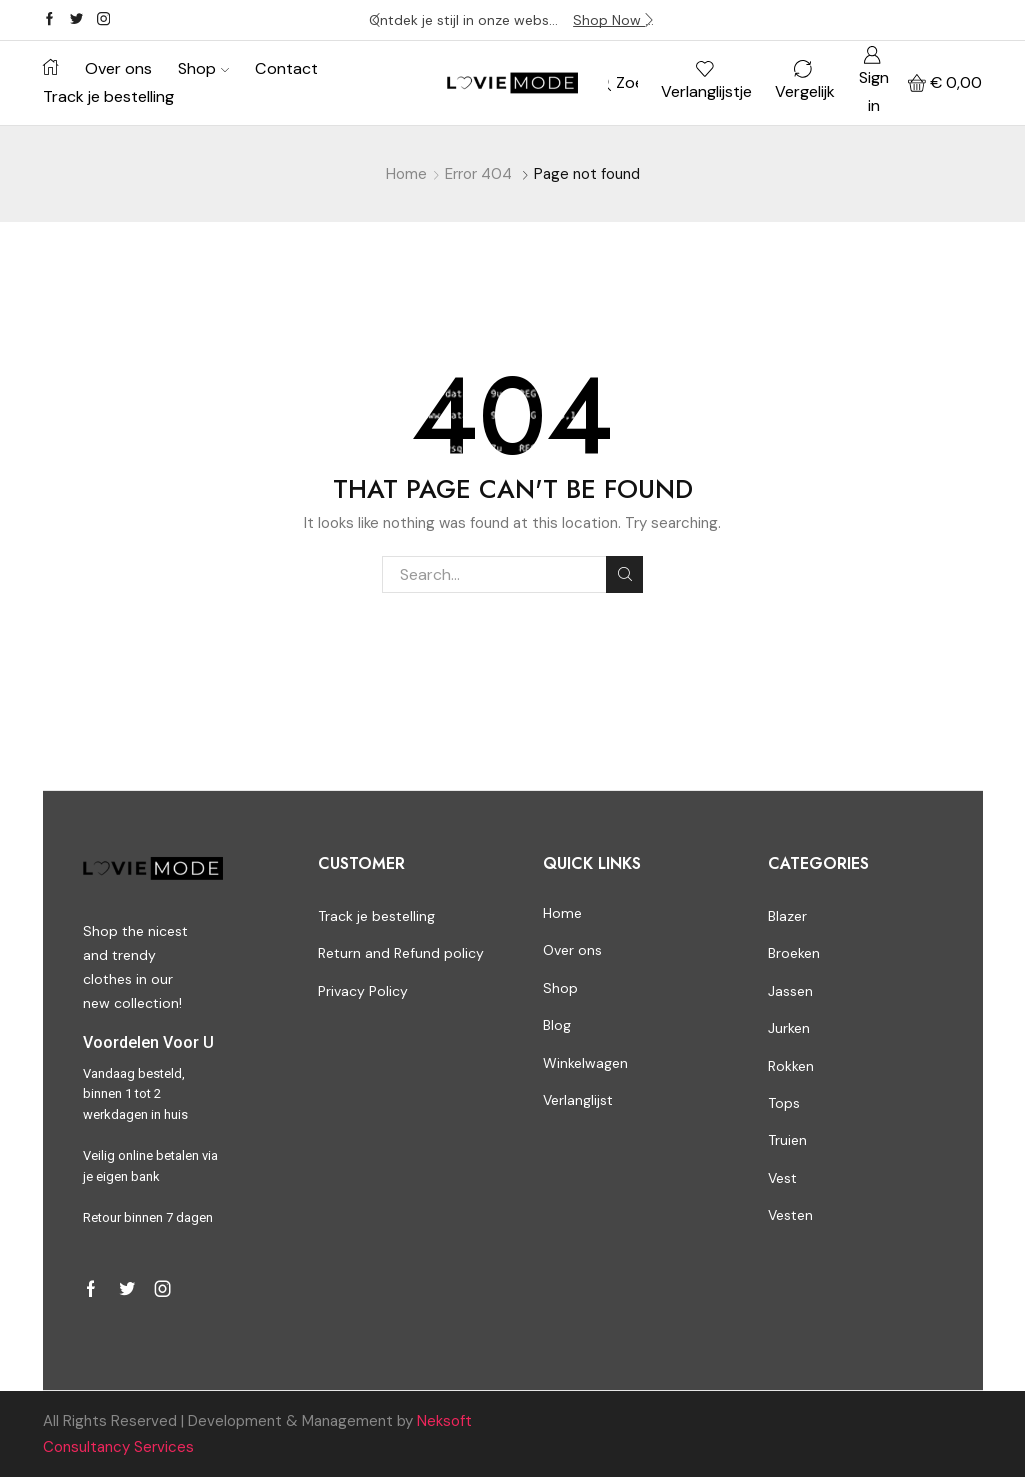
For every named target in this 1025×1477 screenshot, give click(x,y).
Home (406, 174)
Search (624, 574)
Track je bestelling (108, 96)
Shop (203, 68)
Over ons (118, 68)
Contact (286, 68)
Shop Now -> (614, 20)
